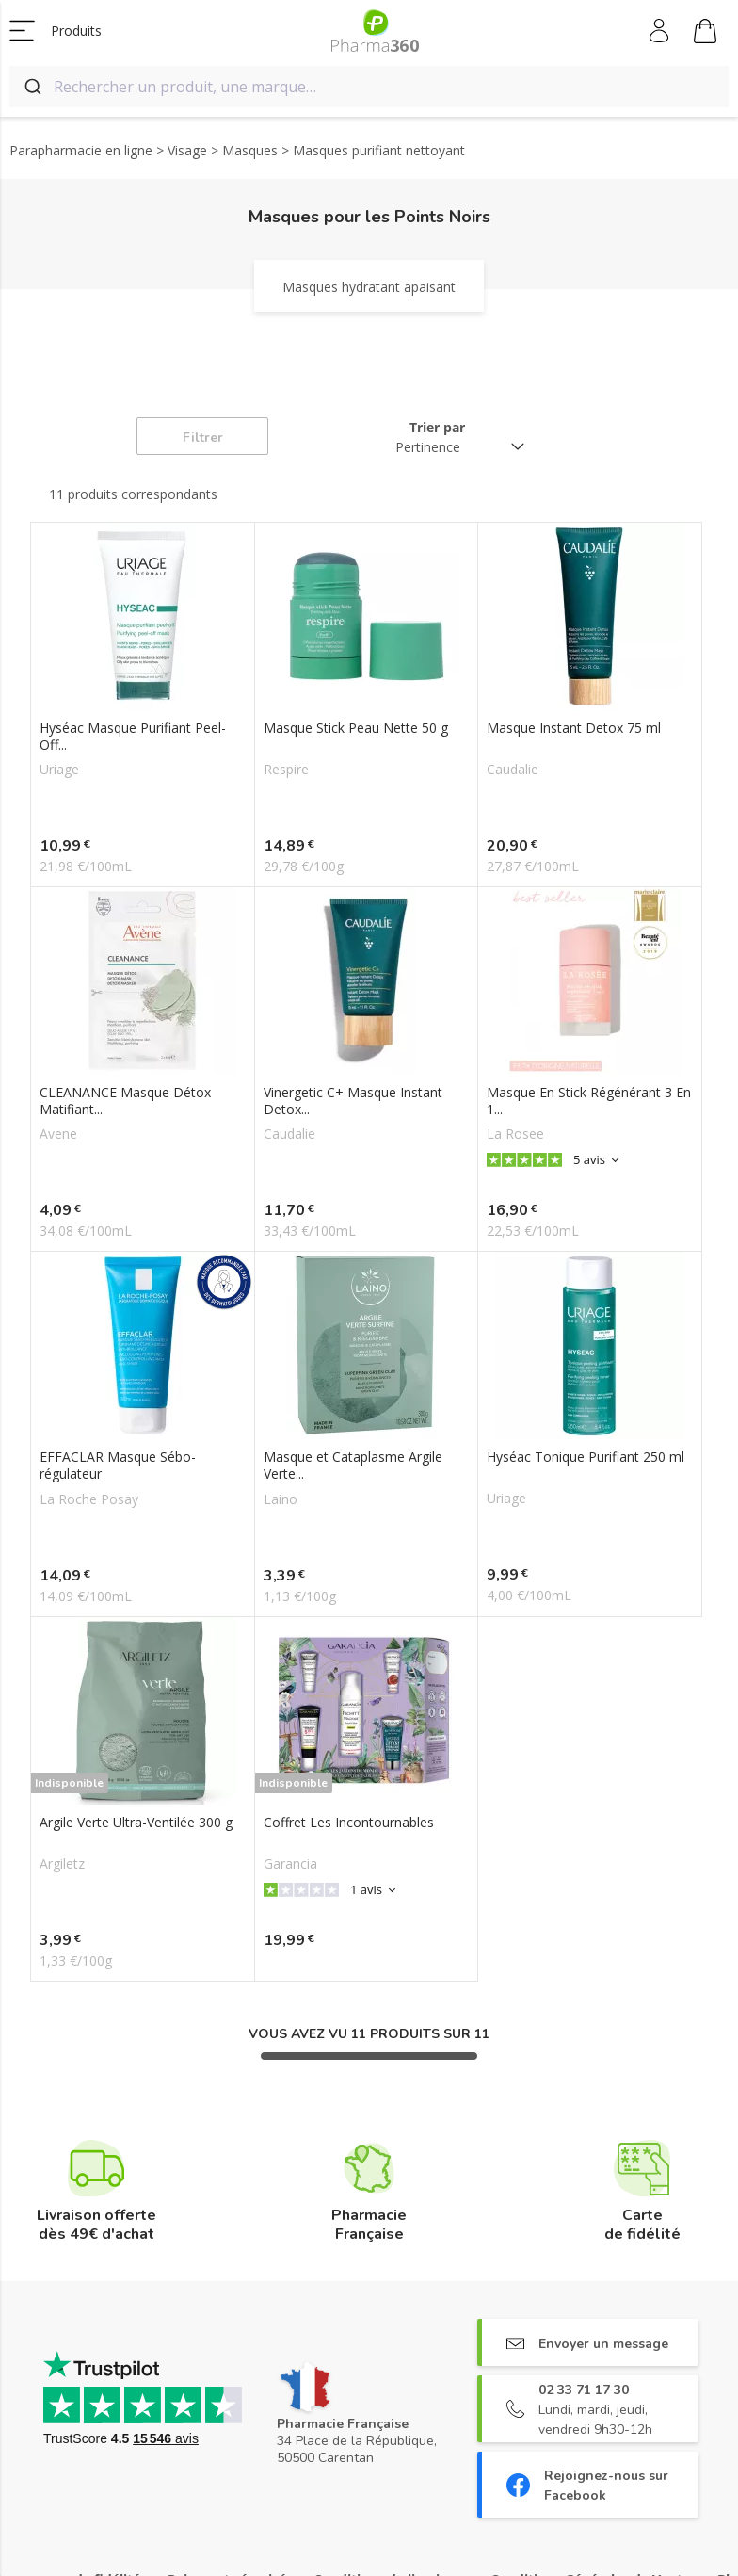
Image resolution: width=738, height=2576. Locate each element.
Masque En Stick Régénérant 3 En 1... (589, 1101)
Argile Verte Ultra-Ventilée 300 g (136, 1822)
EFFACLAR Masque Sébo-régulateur (118, 1465)
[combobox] (369, 86)
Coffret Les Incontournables (349, 1822)
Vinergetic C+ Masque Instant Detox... (353, 1101)
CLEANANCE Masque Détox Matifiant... (125, 1101)
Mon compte (660, 31)
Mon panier (705, 33)
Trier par (437, 427)
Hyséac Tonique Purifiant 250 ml (585, 1457)
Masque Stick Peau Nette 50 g (356, 728)
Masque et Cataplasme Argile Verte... (353, 1465)
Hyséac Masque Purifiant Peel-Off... (133, 736)
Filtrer (203, 437)
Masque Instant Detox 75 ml (574, 728)
